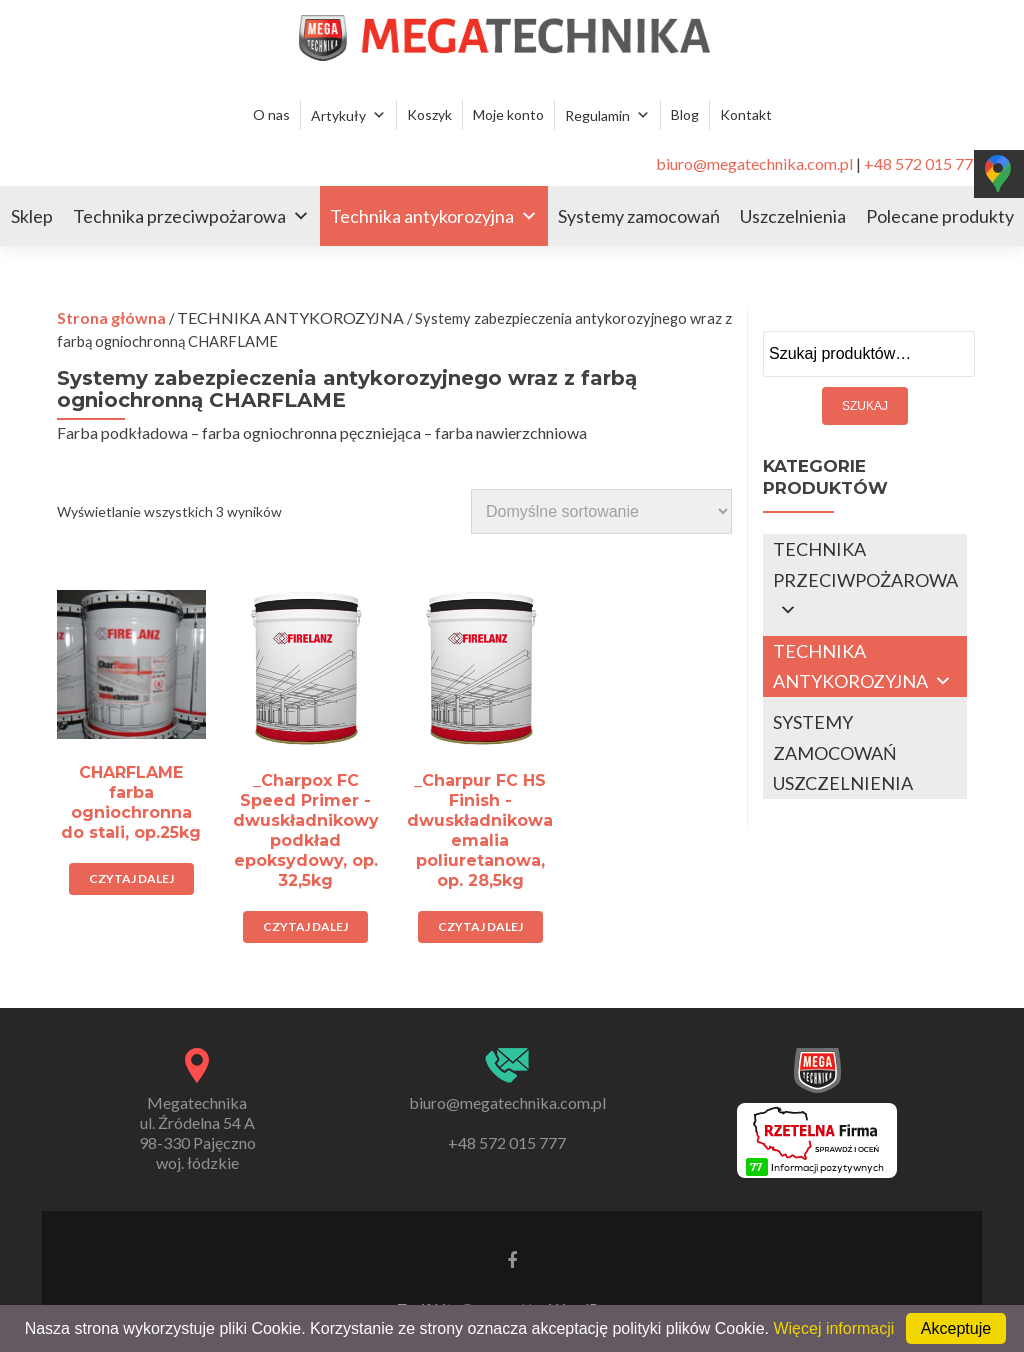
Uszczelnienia (793, 216)
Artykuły (338, 115)
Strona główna (111, 317)
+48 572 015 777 (923, 163)
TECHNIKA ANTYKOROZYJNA (290, 317)
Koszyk (429, 114)
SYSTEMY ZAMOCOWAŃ (835, 737)
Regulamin (597, 115)
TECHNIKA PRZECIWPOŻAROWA (865, 564)
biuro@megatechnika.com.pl (754, 163)
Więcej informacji (833, 1328)
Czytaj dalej (131, 878)
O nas (271, 114)
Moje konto (508, 114)
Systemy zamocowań (639, 216)
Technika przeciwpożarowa (179, 216)
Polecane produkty (940, 216)
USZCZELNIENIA (843, 783)
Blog (685, 114)
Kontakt (746, 114)
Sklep (32, 216)
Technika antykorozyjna (422, 216)
